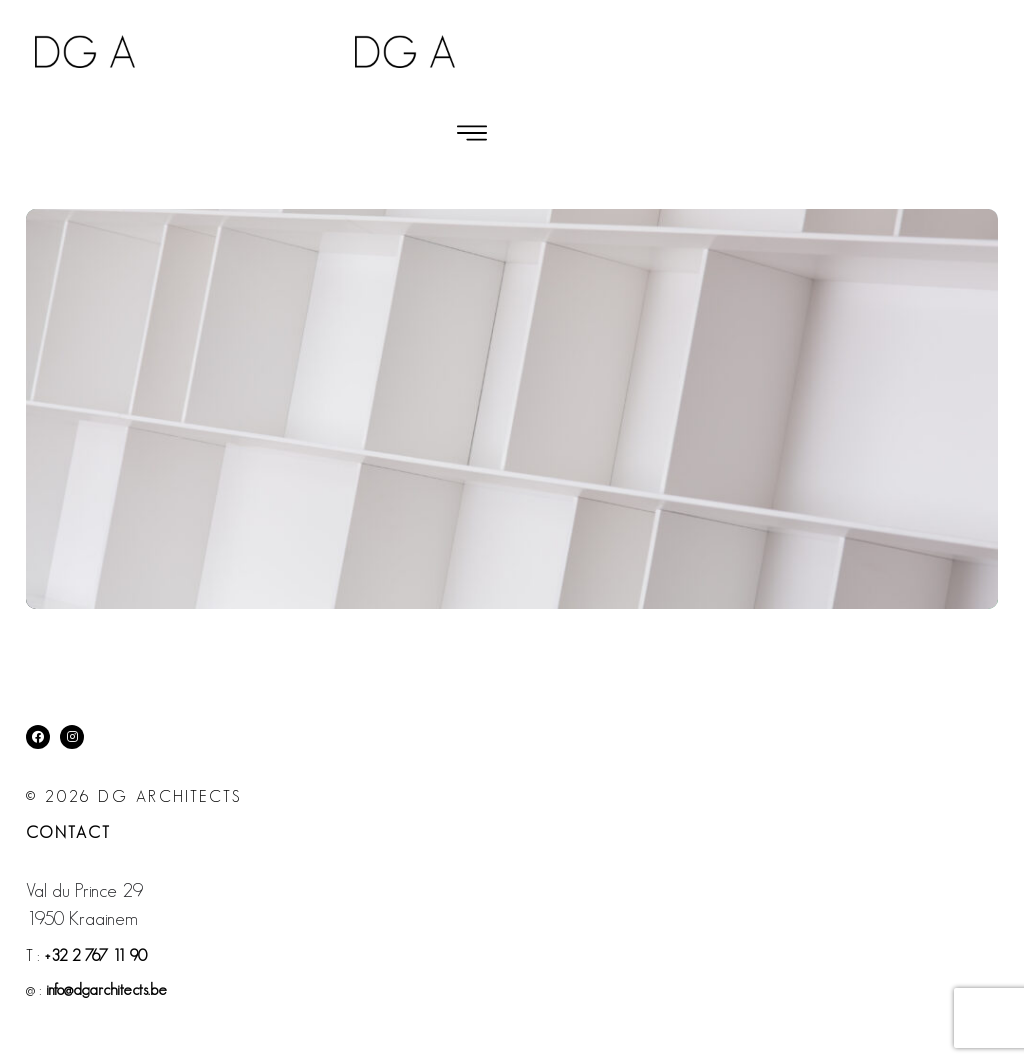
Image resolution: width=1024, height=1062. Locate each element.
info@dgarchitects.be (106, 989)
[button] (472, 133)
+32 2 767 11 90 (95, 955)
